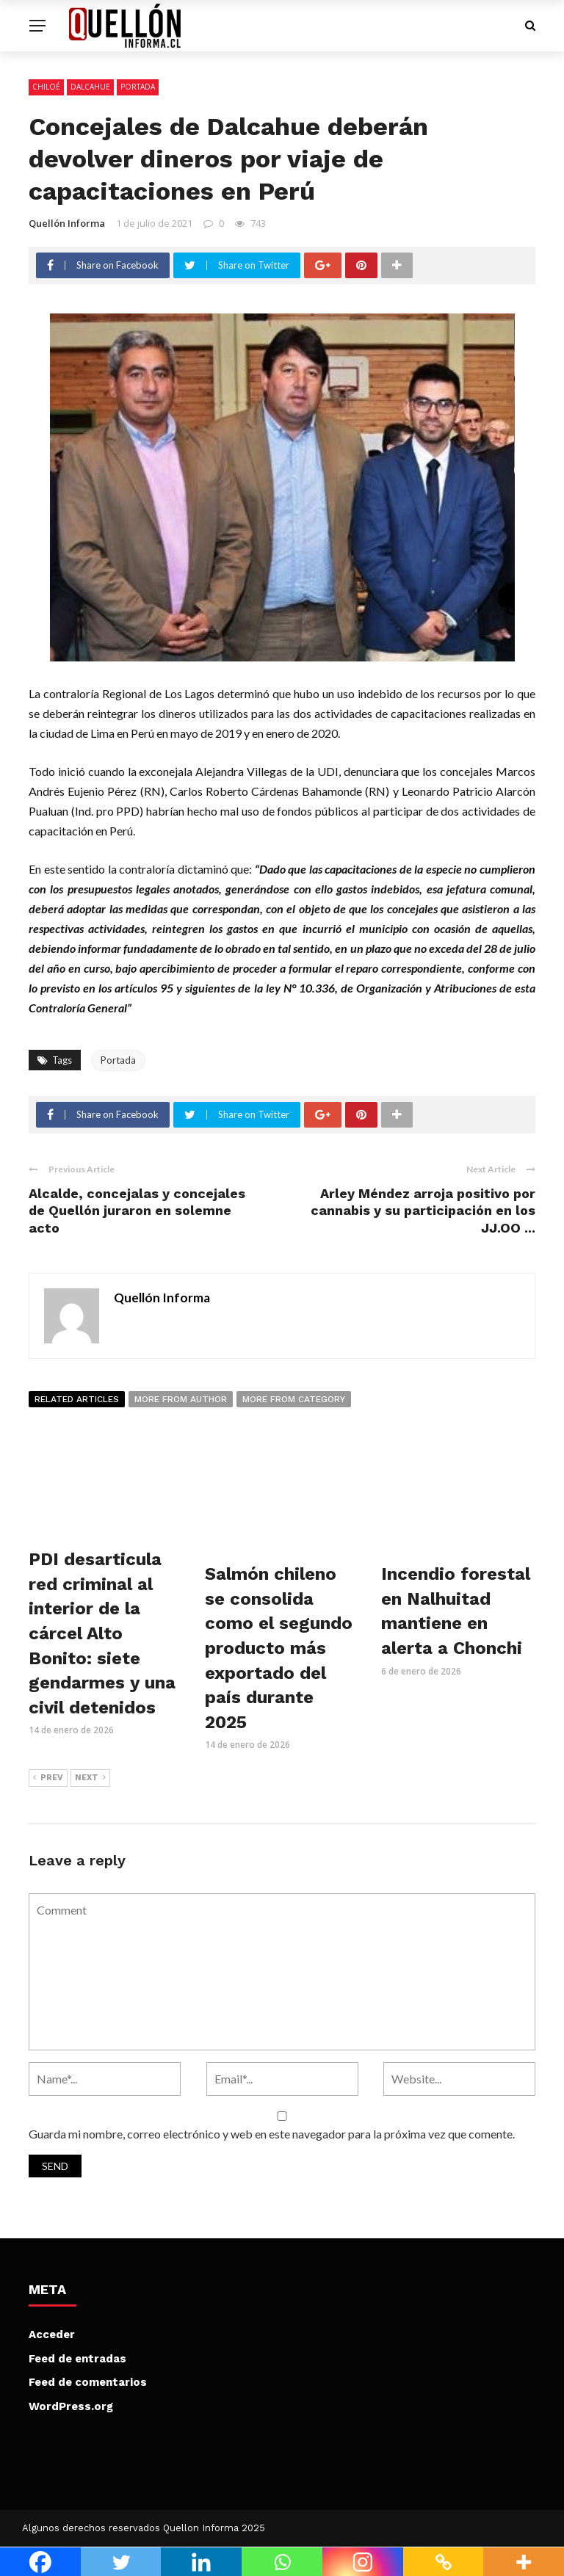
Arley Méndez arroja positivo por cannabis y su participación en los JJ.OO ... (423, 1211)
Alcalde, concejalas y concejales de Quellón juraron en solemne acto (137, 1211)
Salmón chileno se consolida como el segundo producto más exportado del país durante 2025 (278, 1648)
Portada (137, 86)
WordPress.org (71, 2406)
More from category (293, 1399)
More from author (180, 1399)
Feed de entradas (77, 2358)
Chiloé (46, 86)
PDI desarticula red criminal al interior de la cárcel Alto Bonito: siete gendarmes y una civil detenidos (102, 1633)
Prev (48, 1778)
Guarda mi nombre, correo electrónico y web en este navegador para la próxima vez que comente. (272, 2134)
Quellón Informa (67, 223)
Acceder (52, 2334)
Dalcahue (90, 86)
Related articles (77, 1399)
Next (90, 1778)
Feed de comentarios (88, 2382)
